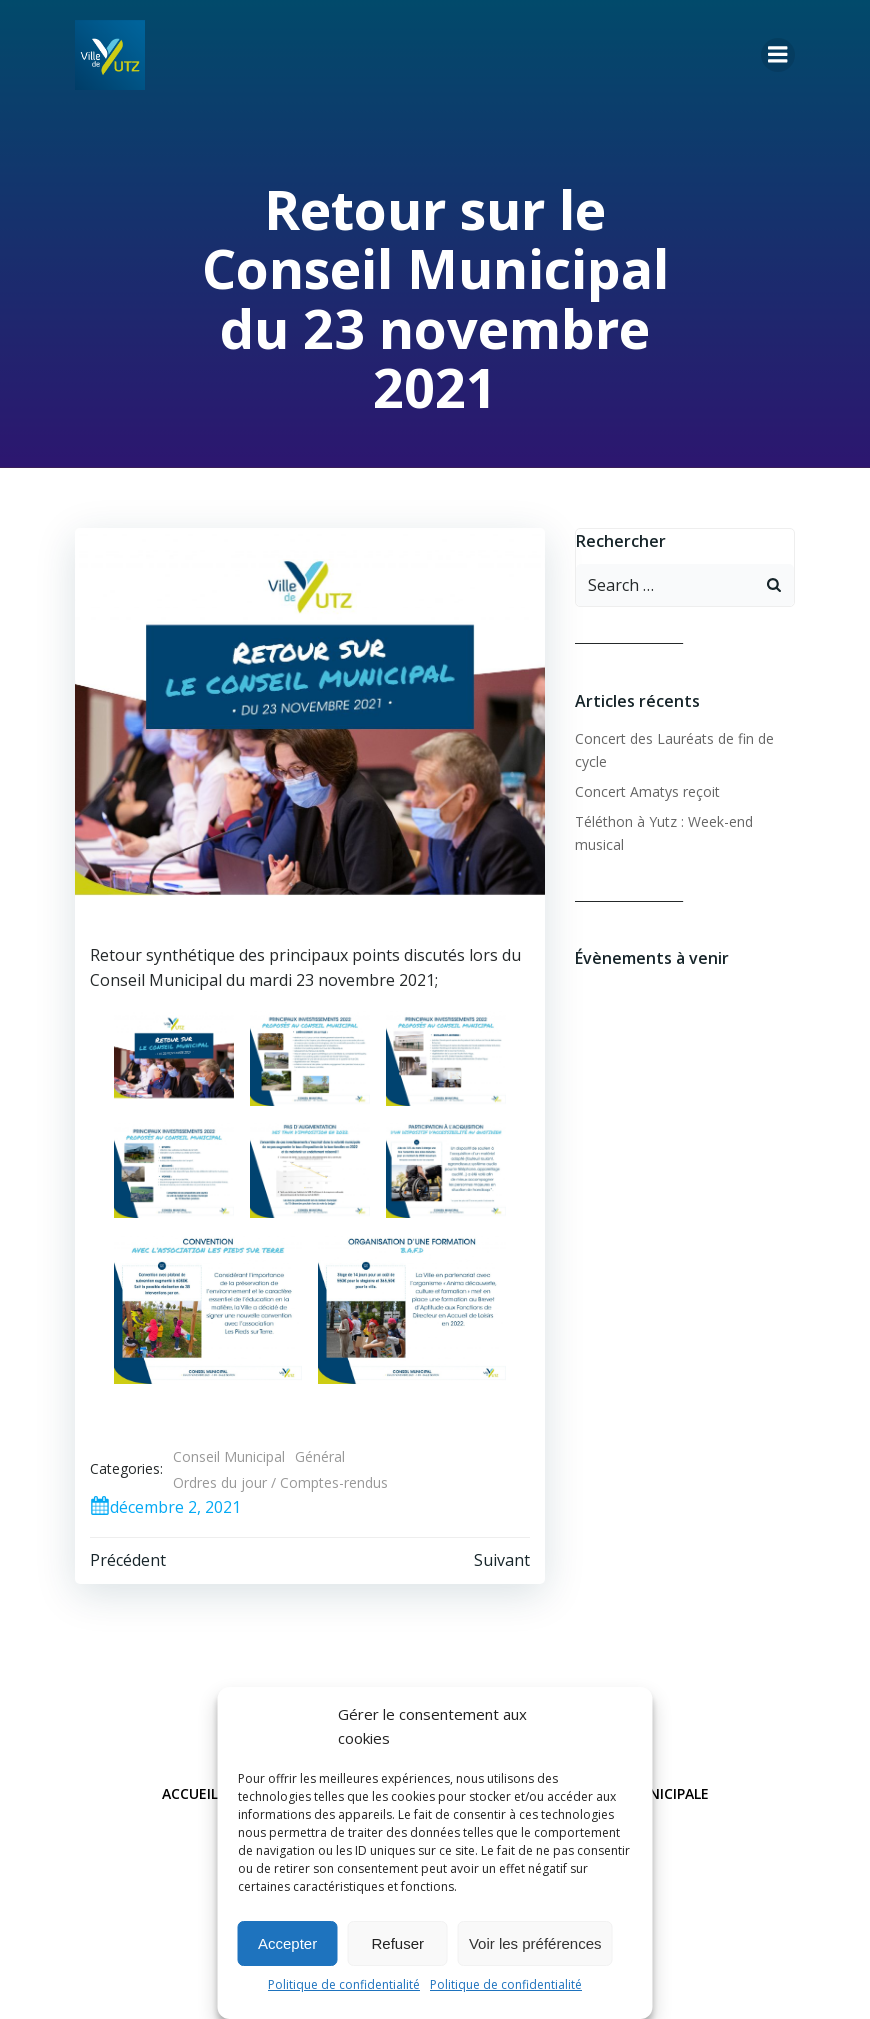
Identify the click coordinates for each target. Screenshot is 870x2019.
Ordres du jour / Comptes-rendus (280, 1482)
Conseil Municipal (229, 1456)
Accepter (287, 1943)
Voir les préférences (535, 1943)
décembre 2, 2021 (165, 1507)
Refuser (398, 1943)
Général (320, 1456)
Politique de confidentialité (344, 1984)
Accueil (190, 1793)
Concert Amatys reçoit (647, 791)
